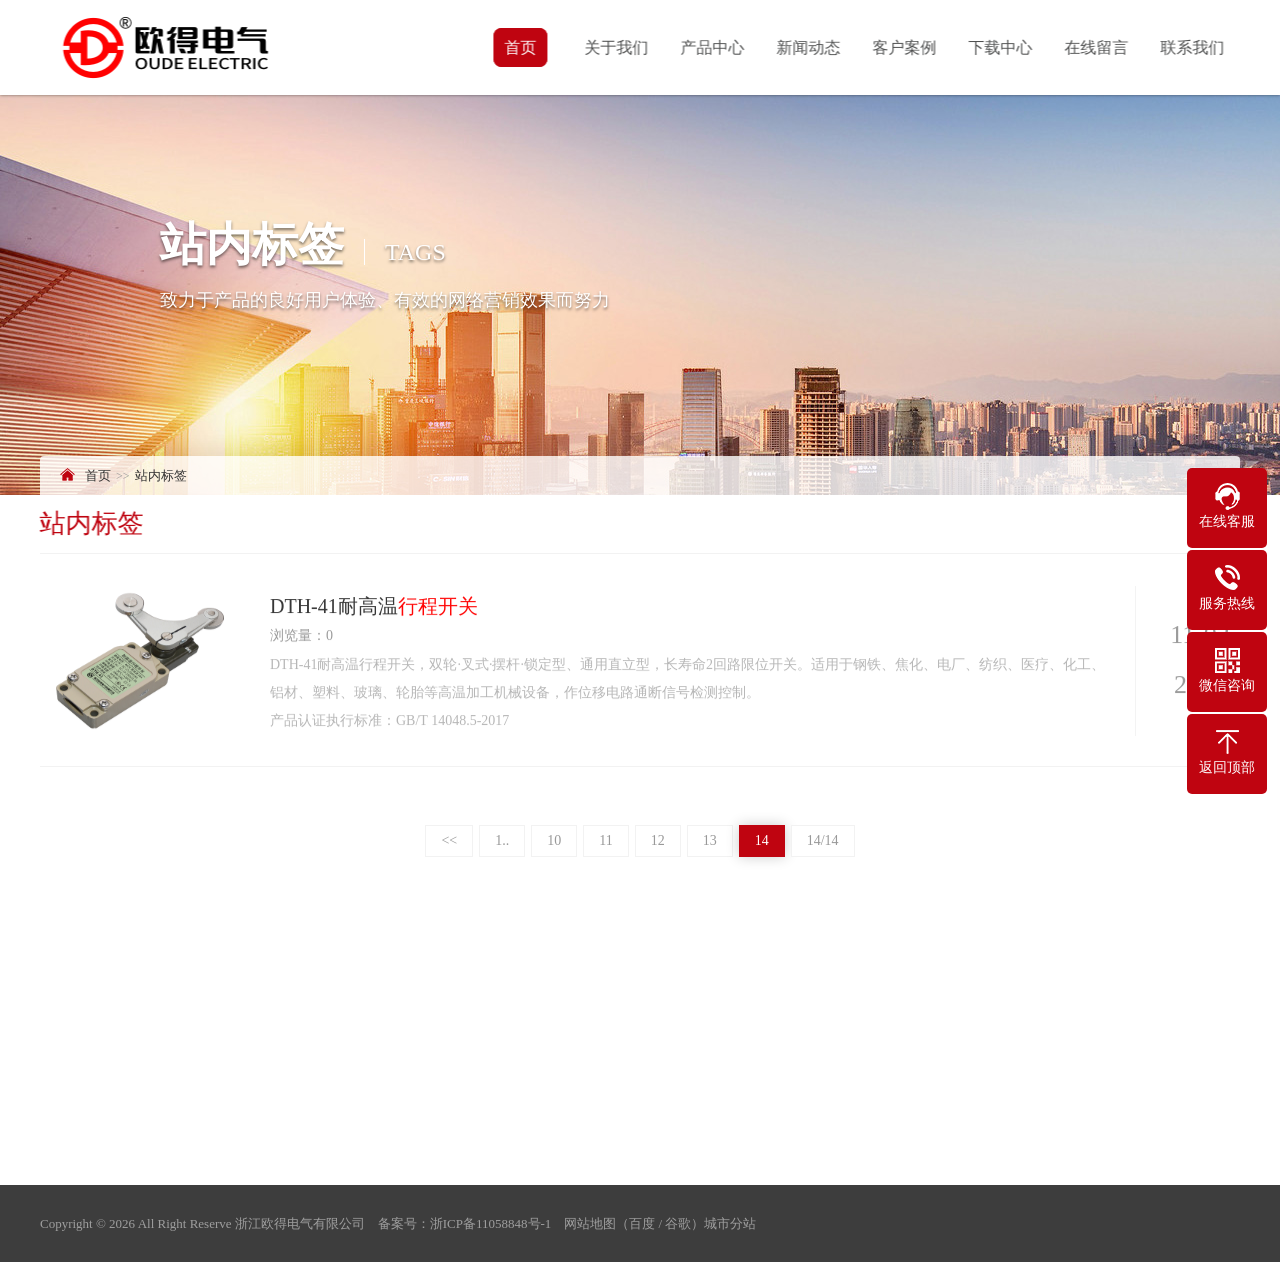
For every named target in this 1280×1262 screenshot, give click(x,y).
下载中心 (1002, 47)
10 (554, 840)
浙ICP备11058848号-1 (491, 1223)
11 (605, 840)
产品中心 (714, 47)
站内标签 (161, 475)
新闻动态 (810, 47)
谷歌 (678, 1223)
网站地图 (590, 1223)
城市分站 (730, 1223)
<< (449, 840)
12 (658, 840)
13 (710, 840)
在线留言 (1098, 47)
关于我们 (618, 47)
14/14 (823, 840)
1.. (502, 840)
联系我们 (1194, 47)
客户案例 (906, 47)
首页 (522, 47)
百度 (642, 1223)
